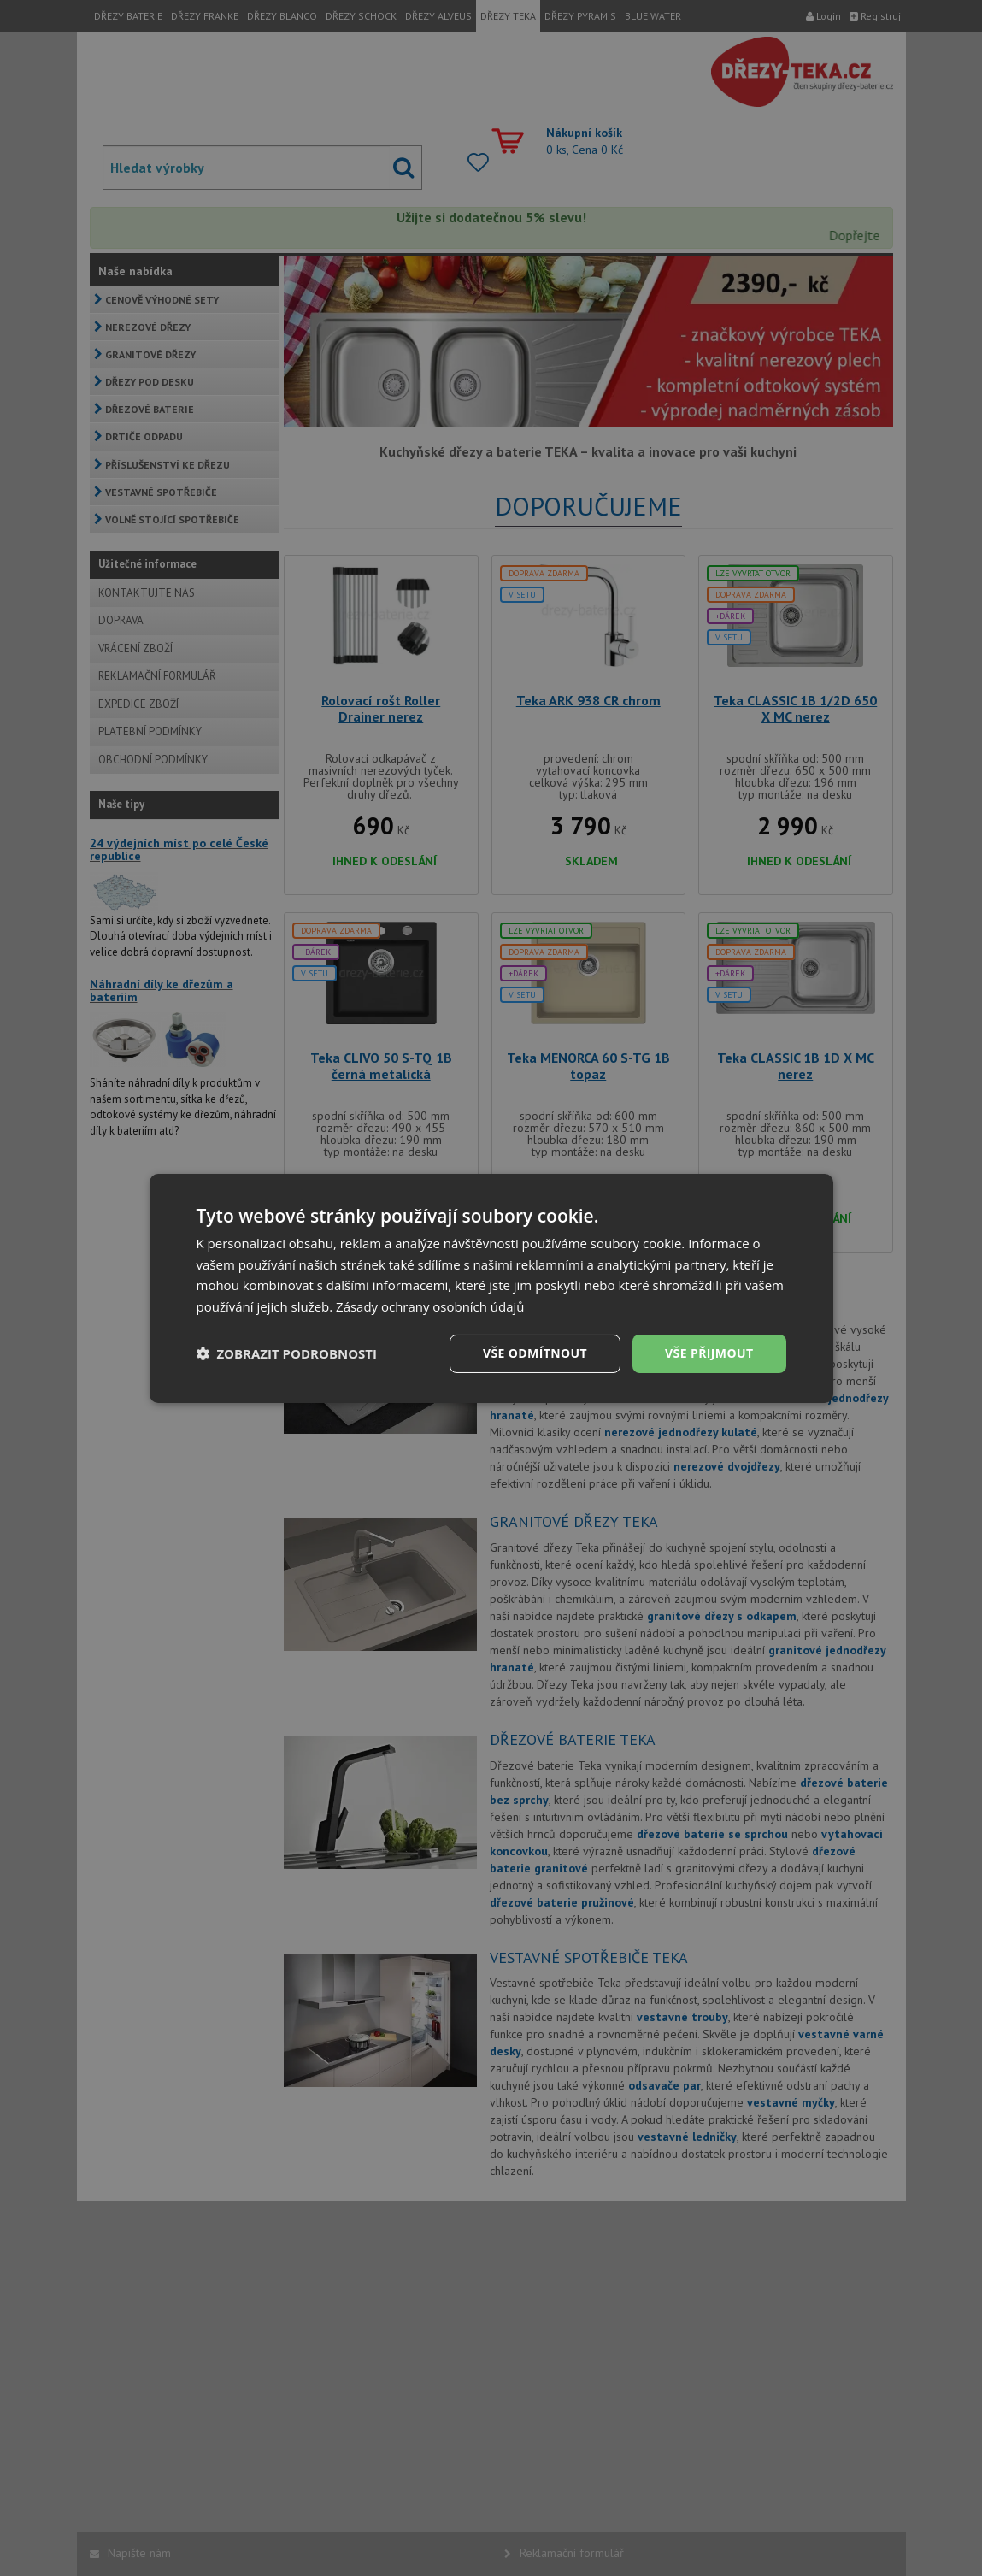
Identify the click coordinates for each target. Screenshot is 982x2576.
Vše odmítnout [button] (535, 1353)
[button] (287, 1353)
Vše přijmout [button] (709, 1353)
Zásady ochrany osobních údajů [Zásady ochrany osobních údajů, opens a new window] (430, 1306)
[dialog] (491, 1287)
